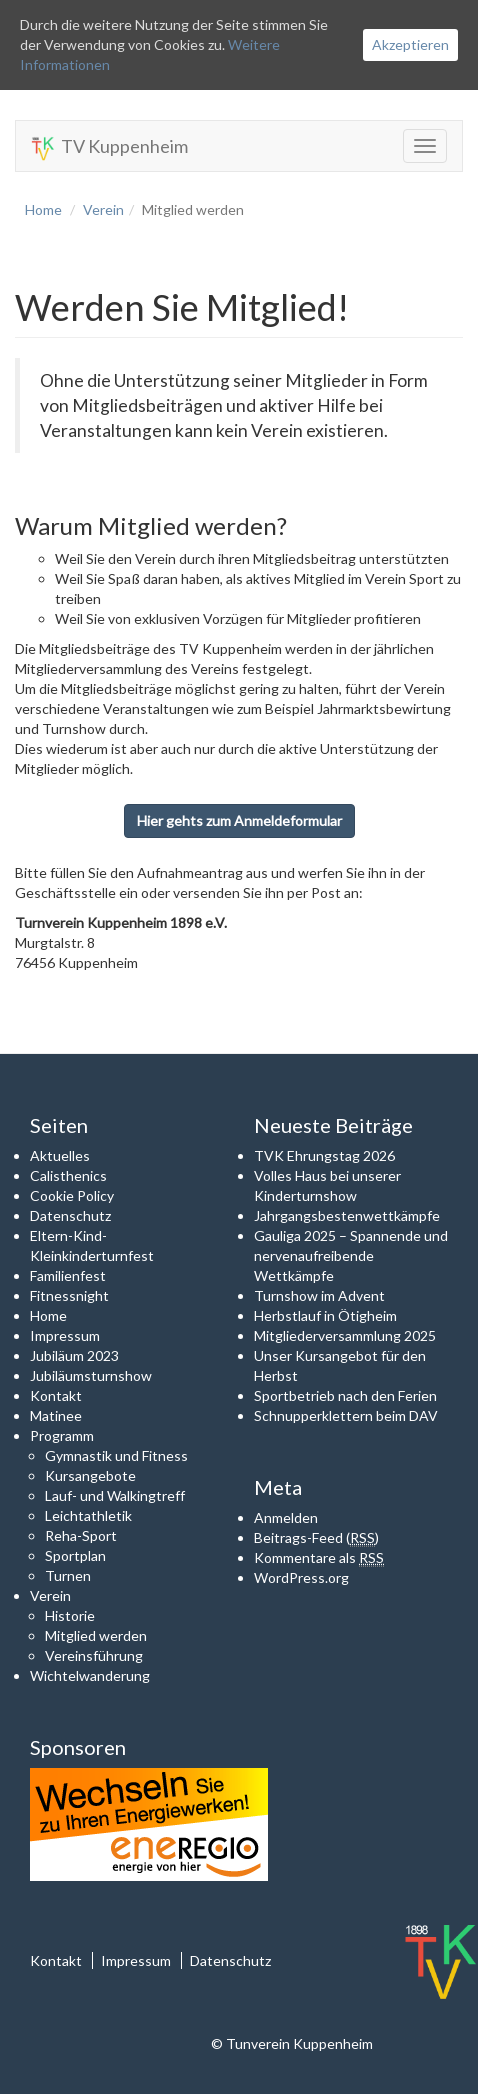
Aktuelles (60, 1155)
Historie (70, 1615)
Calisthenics (68, 1175)
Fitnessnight (69, 1295)
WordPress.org (301, 1577)
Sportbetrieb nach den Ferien (345, 1395)
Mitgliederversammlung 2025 (345, 1335)
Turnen (68, 1575)
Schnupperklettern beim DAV (346, 1415)
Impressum (65, 1335)
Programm (62, 1435)
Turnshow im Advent (319, 1295)
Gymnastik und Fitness (116, 1455)
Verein (103, 209)
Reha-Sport (81, 1535)
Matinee (56, 1415)
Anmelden (286, 1517)
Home (43, 209)
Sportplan (75, 1555)
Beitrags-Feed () (316, 1538)
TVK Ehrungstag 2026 (324, 1155)
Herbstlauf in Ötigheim (325, 1315)
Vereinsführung (94, 1655)
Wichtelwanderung (90, 1675)
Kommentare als (319, 1558)
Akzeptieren (410, 44)
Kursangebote (90, 1475)
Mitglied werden (96, 1635)
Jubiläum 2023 (74, 1355)
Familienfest (68, 1275)
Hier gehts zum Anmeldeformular (239, 820)
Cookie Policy (72, 1195)
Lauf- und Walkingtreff (115, 1495)
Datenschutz (70, 1215)
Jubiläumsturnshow (91, 1375)
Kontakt (56, 1395)
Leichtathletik (88, 1515)
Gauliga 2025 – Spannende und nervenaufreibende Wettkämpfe (351, 1255)
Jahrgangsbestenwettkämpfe (347, 1215)
